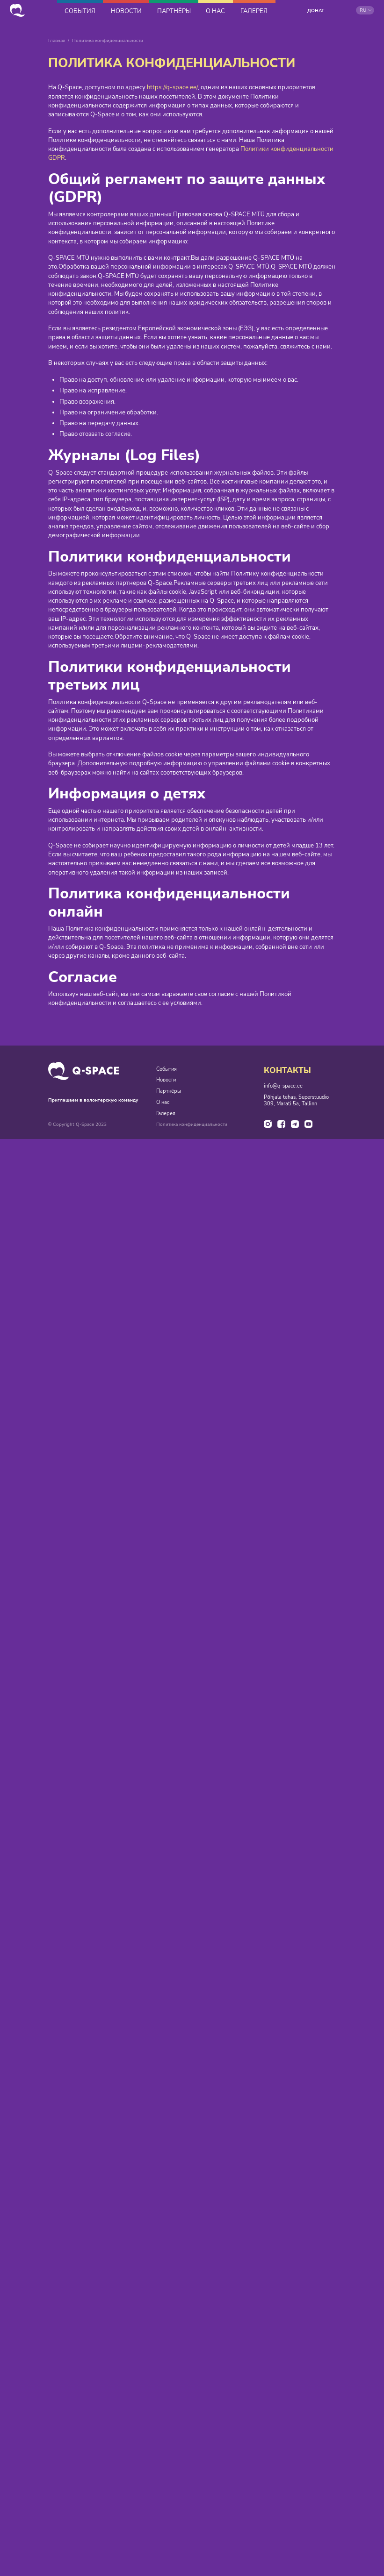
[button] (365, 10)
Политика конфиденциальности (191, 1126)
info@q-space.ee (283, 1086)
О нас (162, 1103)
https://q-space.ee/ (172, 88)
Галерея (165, 1114)
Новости (166, 1080)
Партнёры (168, 1092)
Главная (56, 40)
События (166, 1069)
